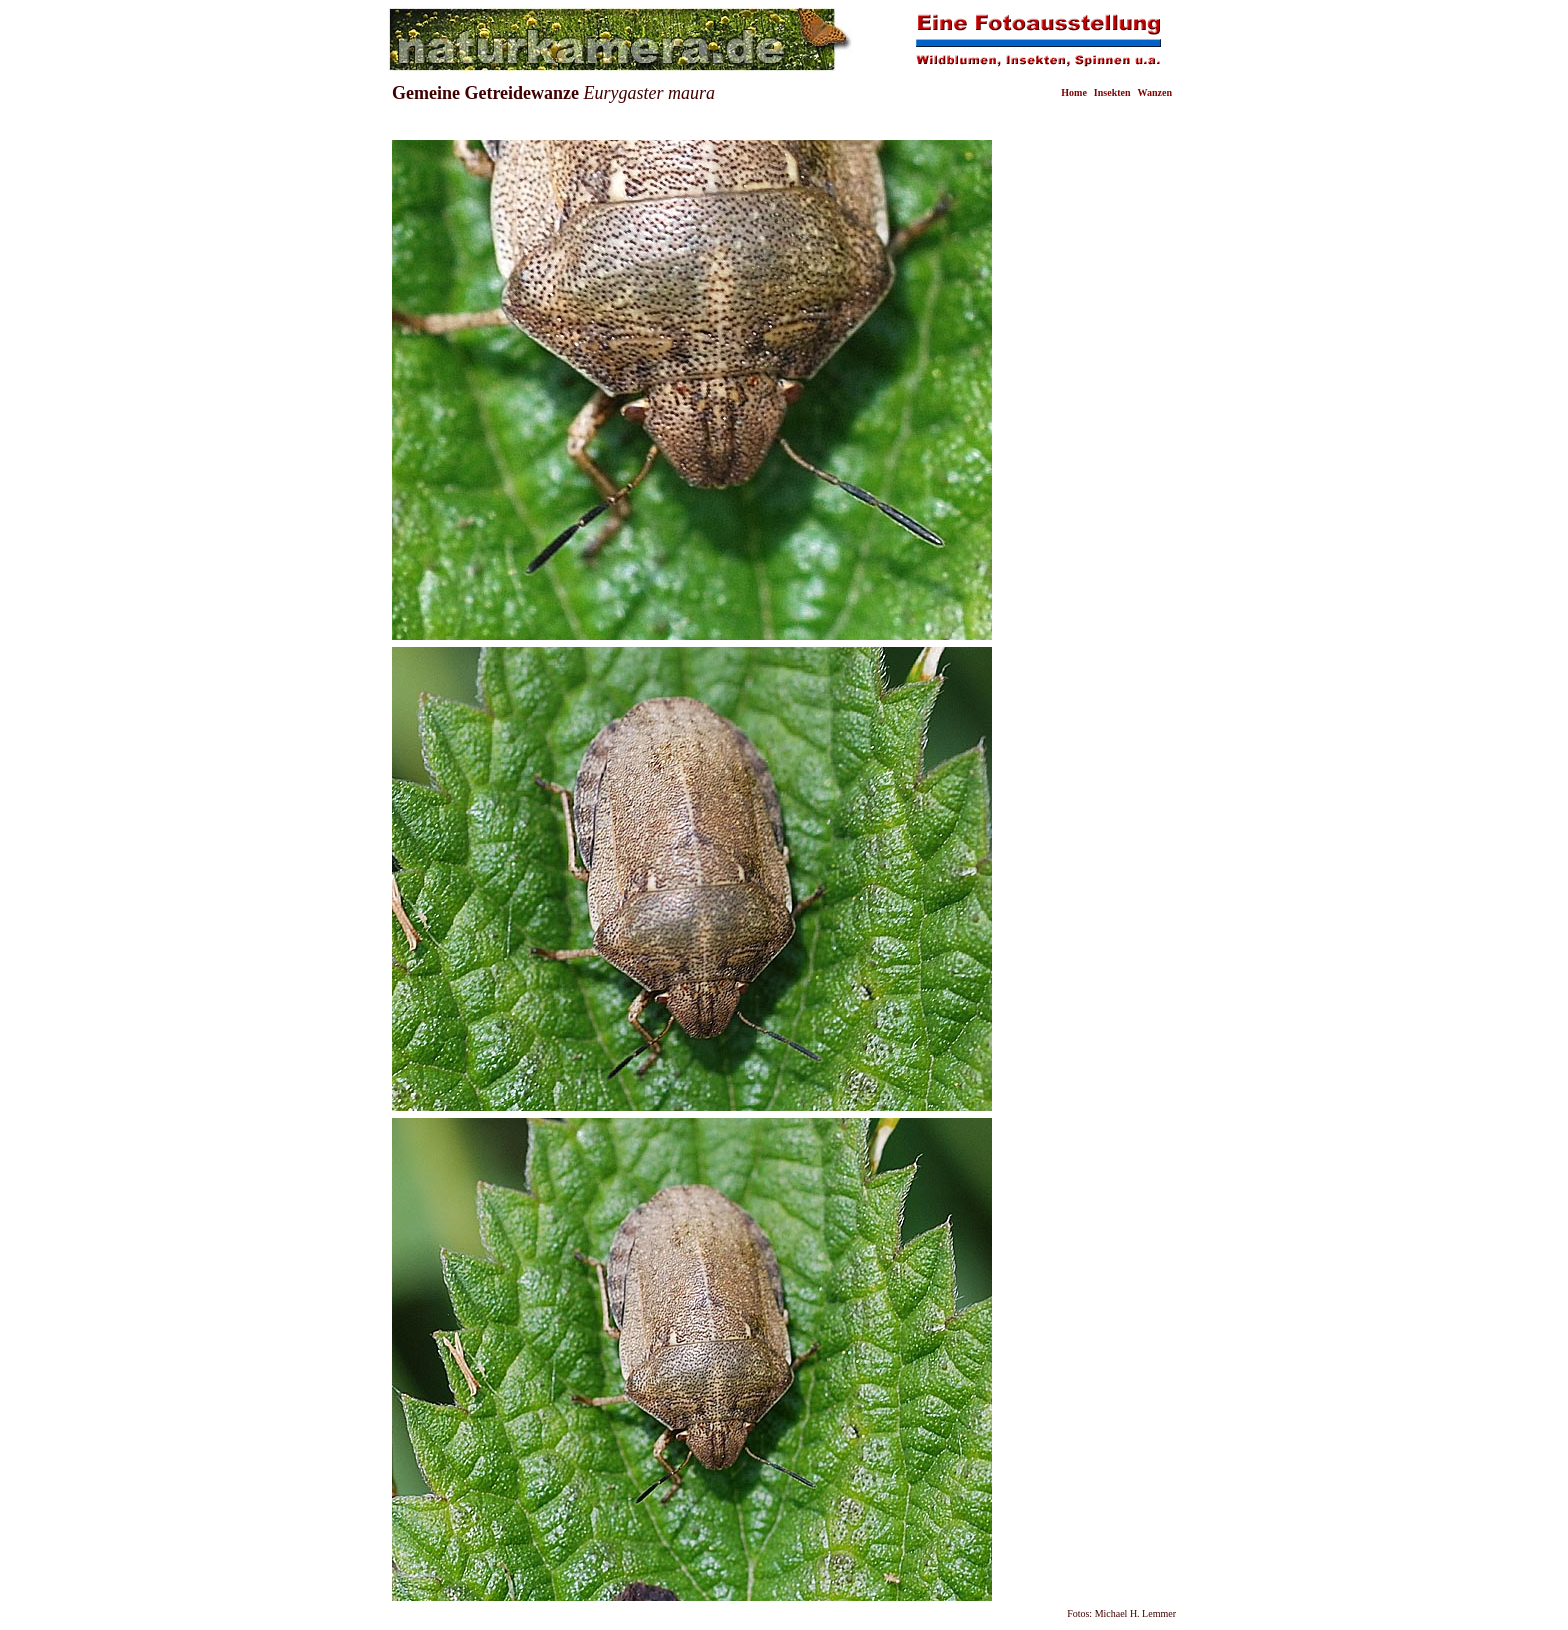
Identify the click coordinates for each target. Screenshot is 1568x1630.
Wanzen (1155, 92)
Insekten (1112, 92)
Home (1074, 92)
